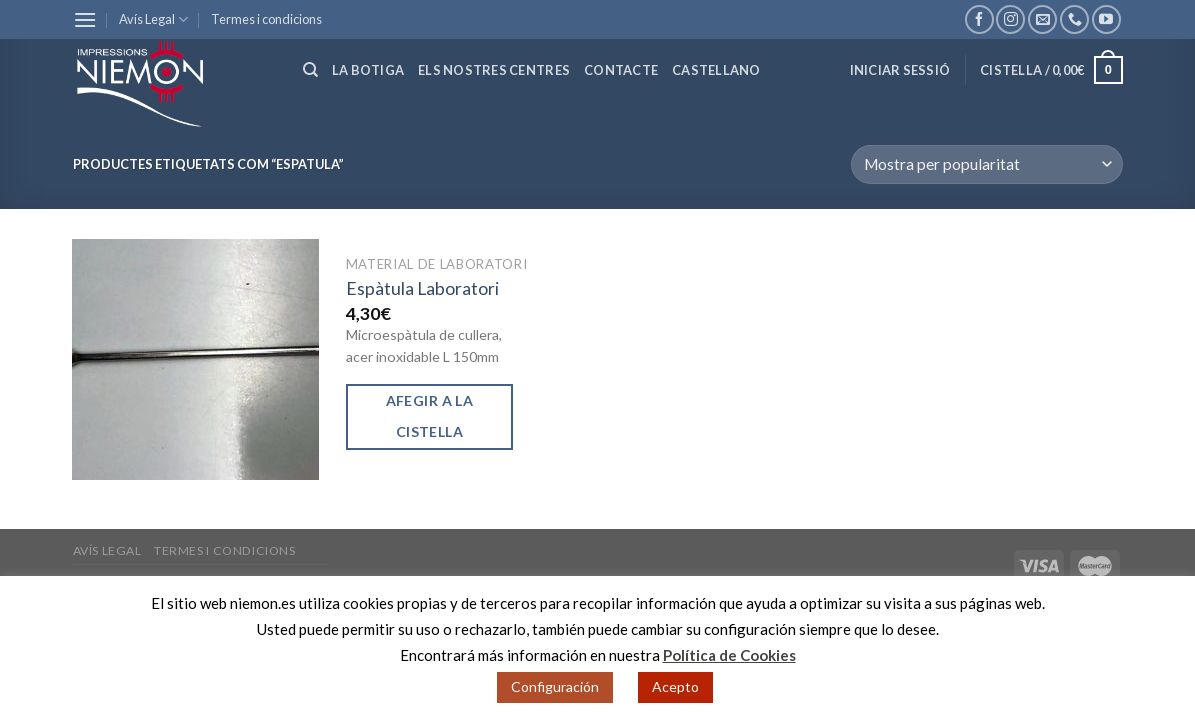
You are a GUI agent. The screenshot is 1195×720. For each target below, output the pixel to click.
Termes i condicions (266, 19)
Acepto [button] (675, 686)
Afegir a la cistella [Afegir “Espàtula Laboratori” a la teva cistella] (430, 416)
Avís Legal (153, 19)
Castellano (716, 70)
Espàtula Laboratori (422, 288)
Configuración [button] (555, 686)
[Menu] (85, 19)
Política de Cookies (729, 655)
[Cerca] (310, 70)
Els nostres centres (494, 70)
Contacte (621, 70)
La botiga (368, 70)
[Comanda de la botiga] (986, 164)
